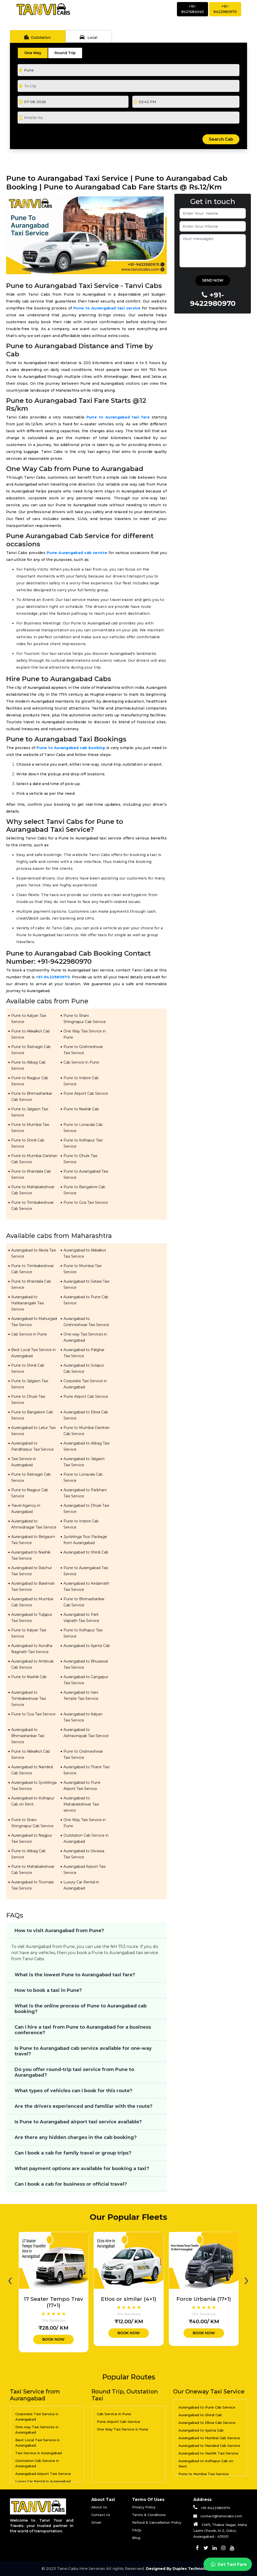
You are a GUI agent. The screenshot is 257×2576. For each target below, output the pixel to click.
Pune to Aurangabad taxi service (107, 308)
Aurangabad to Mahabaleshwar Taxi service (81, 1804)
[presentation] (10, 2279)
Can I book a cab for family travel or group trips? (73, 2153)
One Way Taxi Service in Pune (122, 2429)
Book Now (53, 2339)
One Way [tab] (32, 53)
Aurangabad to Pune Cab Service (206, 2407)
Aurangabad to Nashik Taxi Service (208, 2453)
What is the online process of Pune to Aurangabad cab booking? (81, 2008)
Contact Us (90, 11)
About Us (108, 7)
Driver (133, 7)
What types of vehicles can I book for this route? (73, 2090)
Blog (136, 2538)
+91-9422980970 (225, 9)
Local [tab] (88, 37)
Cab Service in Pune (81, 1062)
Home (87, 7)
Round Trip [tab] (65, 53)
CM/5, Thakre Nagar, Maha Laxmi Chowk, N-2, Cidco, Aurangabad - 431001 (220, 2530)
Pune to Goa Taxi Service (85, 1202)
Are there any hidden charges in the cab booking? (76, 2137)
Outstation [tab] (37, 37)
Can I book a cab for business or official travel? (71, 2184)
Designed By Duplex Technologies (181, 2568)
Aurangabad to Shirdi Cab (85, 1552)
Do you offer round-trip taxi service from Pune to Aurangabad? (74, 2072)
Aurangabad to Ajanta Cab (86, 1645)
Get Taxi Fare (228, 2564)
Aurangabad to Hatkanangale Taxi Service (27, 1303)
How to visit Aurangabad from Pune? (59, 1930)
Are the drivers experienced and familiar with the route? (83, 2106)
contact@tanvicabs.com (220, 2516)
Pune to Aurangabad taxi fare (118, 417)
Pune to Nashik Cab (81, 1109)
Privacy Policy (144, 2507)
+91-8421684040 (192, 9)
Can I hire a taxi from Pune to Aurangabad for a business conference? (83, 2030)
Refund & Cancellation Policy (156, 2522)
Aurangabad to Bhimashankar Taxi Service (27, 1735)
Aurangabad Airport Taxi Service (43, 2474)
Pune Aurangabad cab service (77, 552)
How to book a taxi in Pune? (48, 1990)
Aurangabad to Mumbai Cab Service (209, 2438)
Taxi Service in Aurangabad (38, 2453)
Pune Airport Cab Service (85, 1093)
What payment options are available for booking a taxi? (82, 2168)
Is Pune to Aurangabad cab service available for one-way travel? (83, 2051)
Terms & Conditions (149, 2515)
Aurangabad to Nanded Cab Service (209, 2445)
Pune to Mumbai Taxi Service (203, 2474)
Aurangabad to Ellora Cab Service (207, 2423)
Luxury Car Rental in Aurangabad (43, 2481)
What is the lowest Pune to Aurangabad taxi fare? (75, 1975)
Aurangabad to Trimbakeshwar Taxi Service (28, 1698)
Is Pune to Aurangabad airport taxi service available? (78, 2122)
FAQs (137, 2530)
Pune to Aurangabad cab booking (70, 747)
